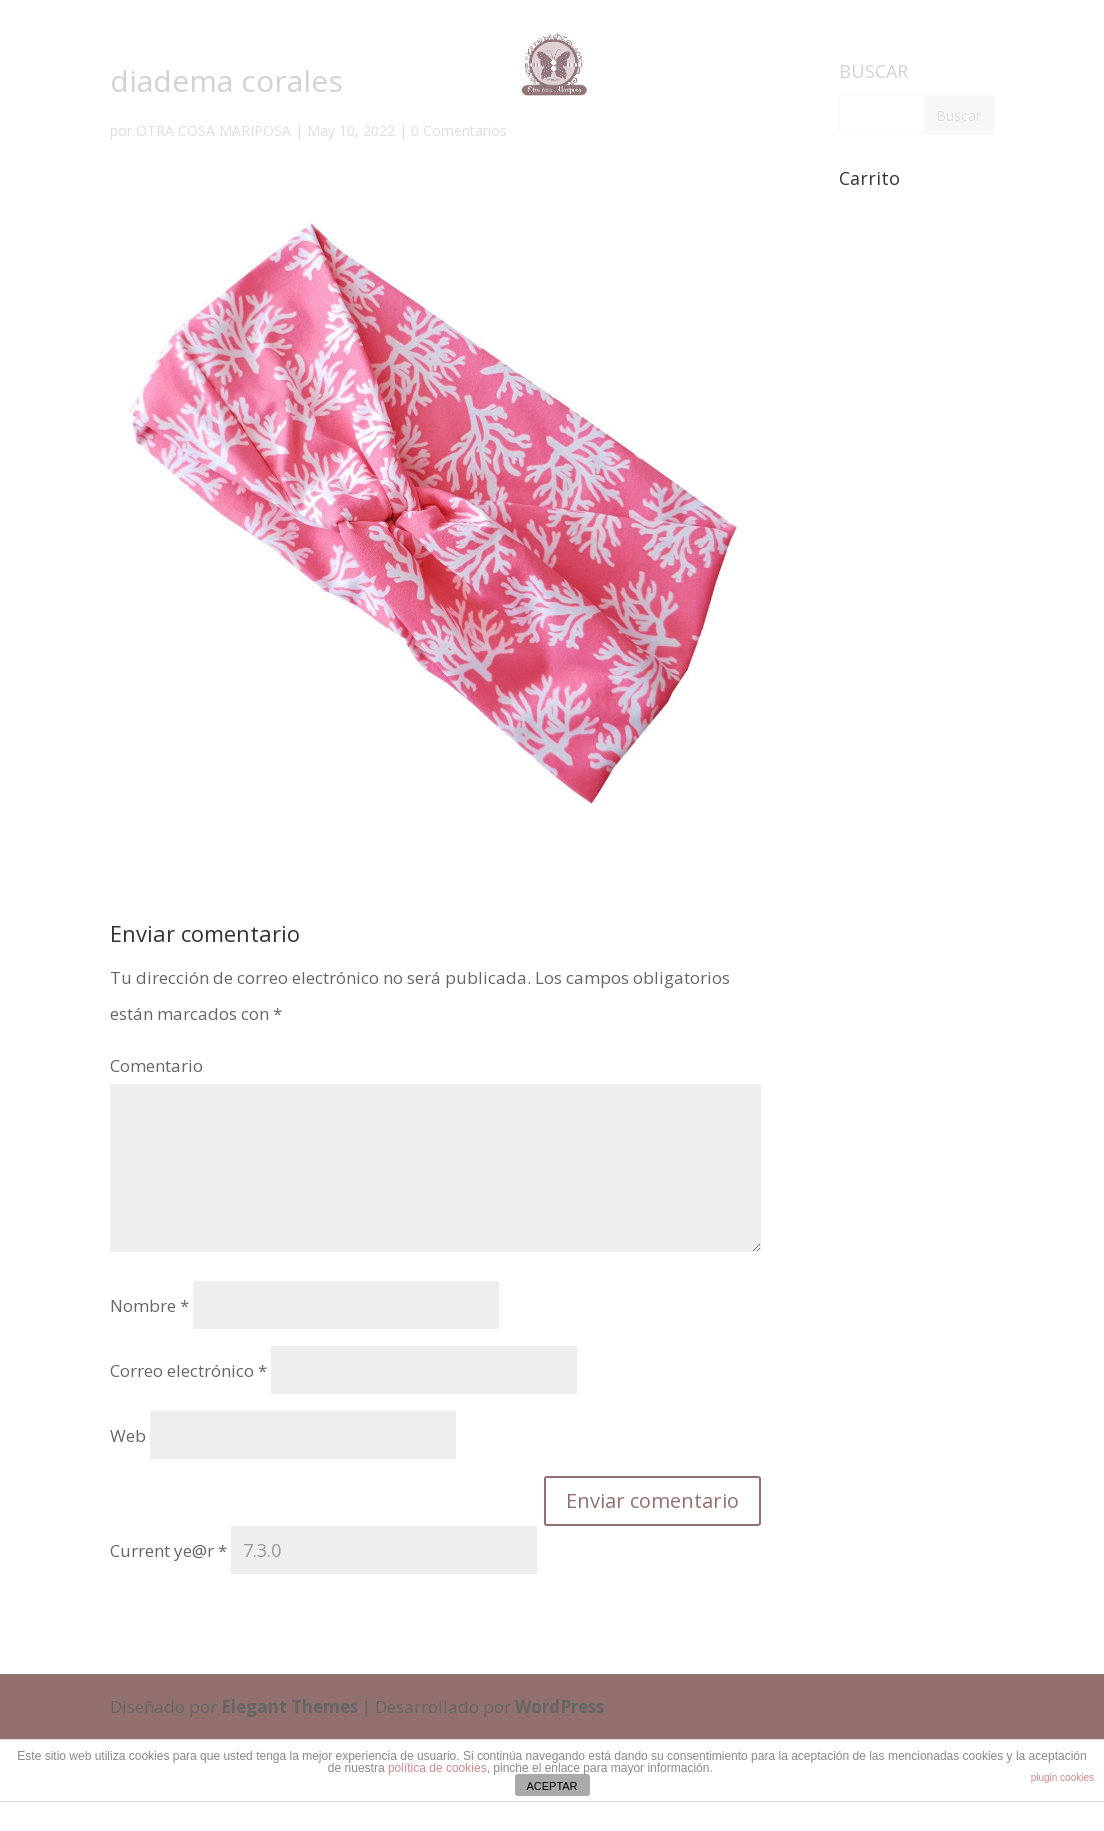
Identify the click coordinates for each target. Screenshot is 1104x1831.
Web (128, 1435)
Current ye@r (168, 1550)
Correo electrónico (188, 1370)
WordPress (559, 1706)
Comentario (156, 1065)
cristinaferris (602, 1812)
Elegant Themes (289, 1706)
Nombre (149, 1305)
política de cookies (437, 1768)
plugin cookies (1062, 1777)
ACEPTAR (551, 1786)
